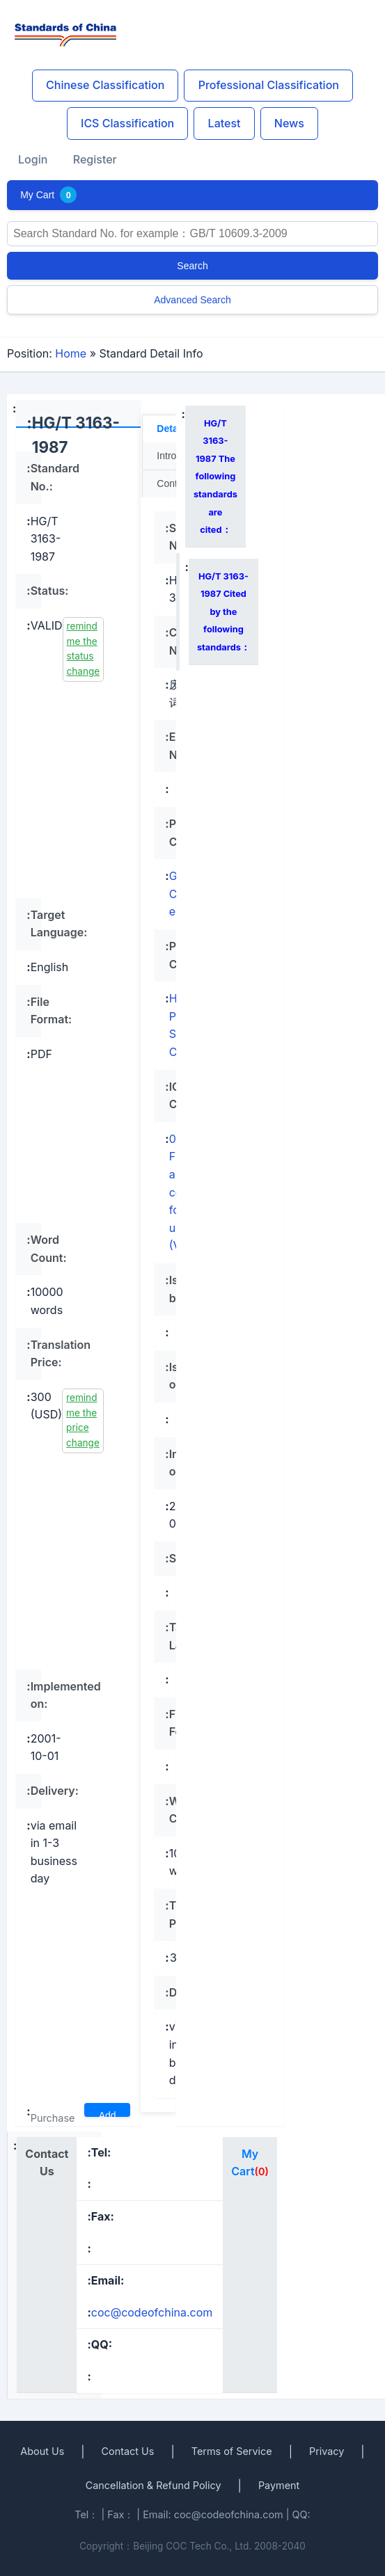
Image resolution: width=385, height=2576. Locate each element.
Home (70, 353)
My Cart (48, 194)
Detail (170, 428)
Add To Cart (107, 2113)
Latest (224, 123)
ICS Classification (127, 123)
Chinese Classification (105, 85)
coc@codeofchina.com (152, 2312)
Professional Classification (268, 85)
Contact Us (128, 2451)
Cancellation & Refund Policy (153, 2485)
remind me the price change (83, 1420)
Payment (278, 2485)
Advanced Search (192, 299)
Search (192, 265)
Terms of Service (231, 2451)
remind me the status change (83, 649)
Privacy (326, 2451)
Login (32, 159)
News (289, 123)
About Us (42, 2451)
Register (95, 159)
